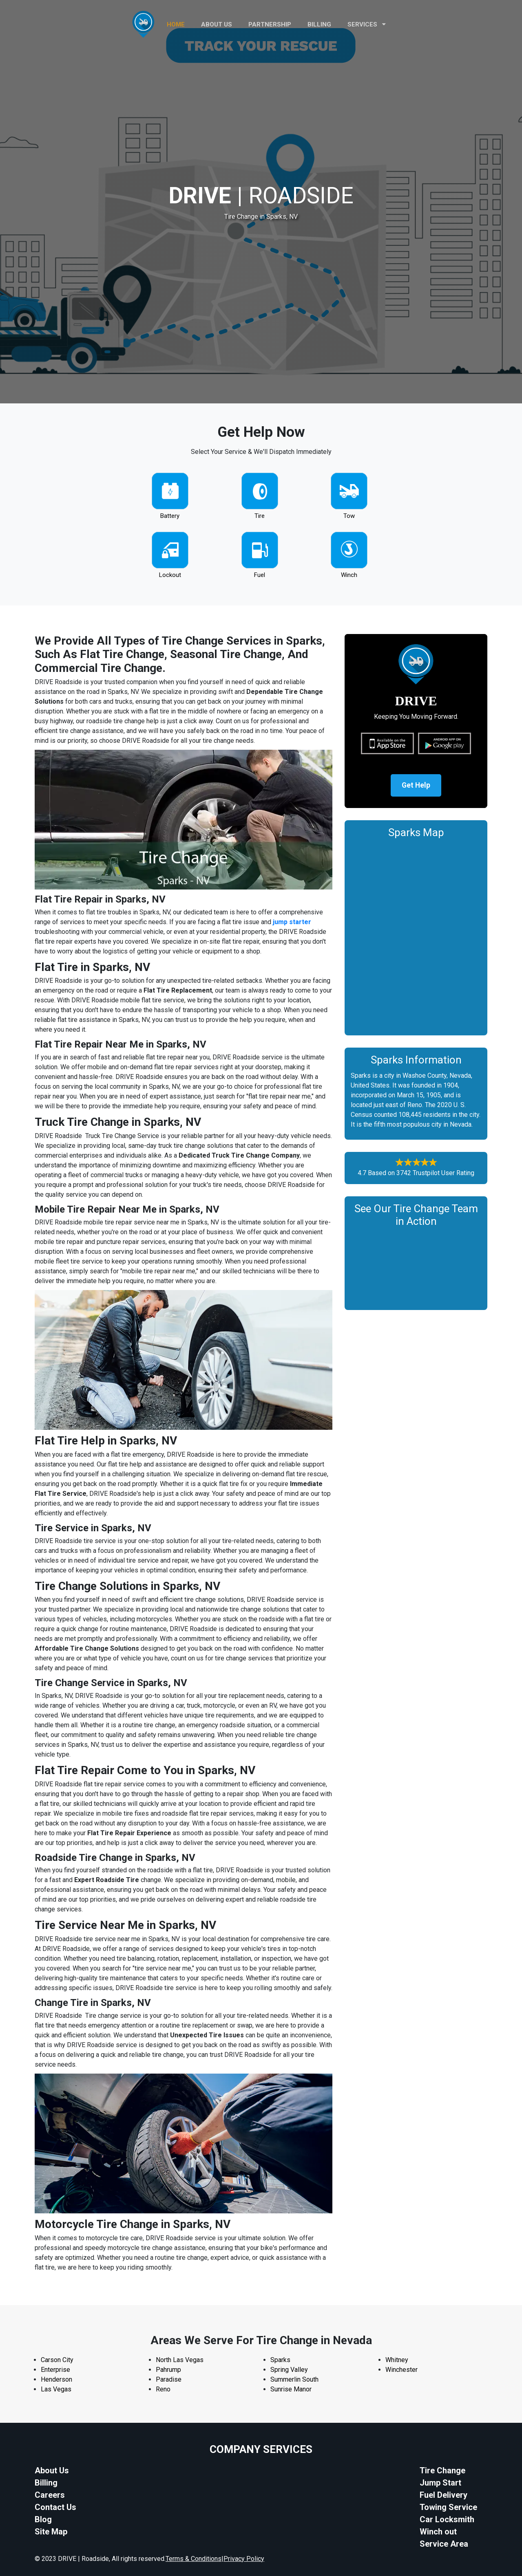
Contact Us (55, 2507)
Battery (169, 516)
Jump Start (440, 2483)
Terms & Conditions (193, 2559)
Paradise (168, 2379)
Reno (163, 2389)
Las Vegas (56, 2389)
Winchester (401, 2369)
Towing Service (448, 2507)
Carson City (57, 2360)
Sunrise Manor (291, 2389)
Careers (50, 2495)
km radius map (416, 936)
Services (366, 24)
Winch (349, 575)
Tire (259, 516)
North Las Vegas (179, 2360)
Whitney (396, 2360)
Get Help (416, 786)
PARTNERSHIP (269, 24)
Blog (43, 2519)
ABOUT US (216, 24)
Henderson (56, 2379)
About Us (52, 2470)
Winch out (438, 2531)
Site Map (51, 2531)
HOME (176, 24)
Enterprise (55, 2369)
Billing (319, 24)
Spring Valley (289, 2369)
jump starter (292, 922)
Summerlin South (294, 2379)
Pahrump (168, 2369)
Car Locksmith (447, 2519)
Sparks (280, 2360)
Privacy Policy (243, 2559)
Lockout (170, 575)
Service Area (444, 2544)
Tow (349, 516)
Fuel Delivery (443, 2495)
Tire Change (442, 2470)
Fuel (259, 575)
